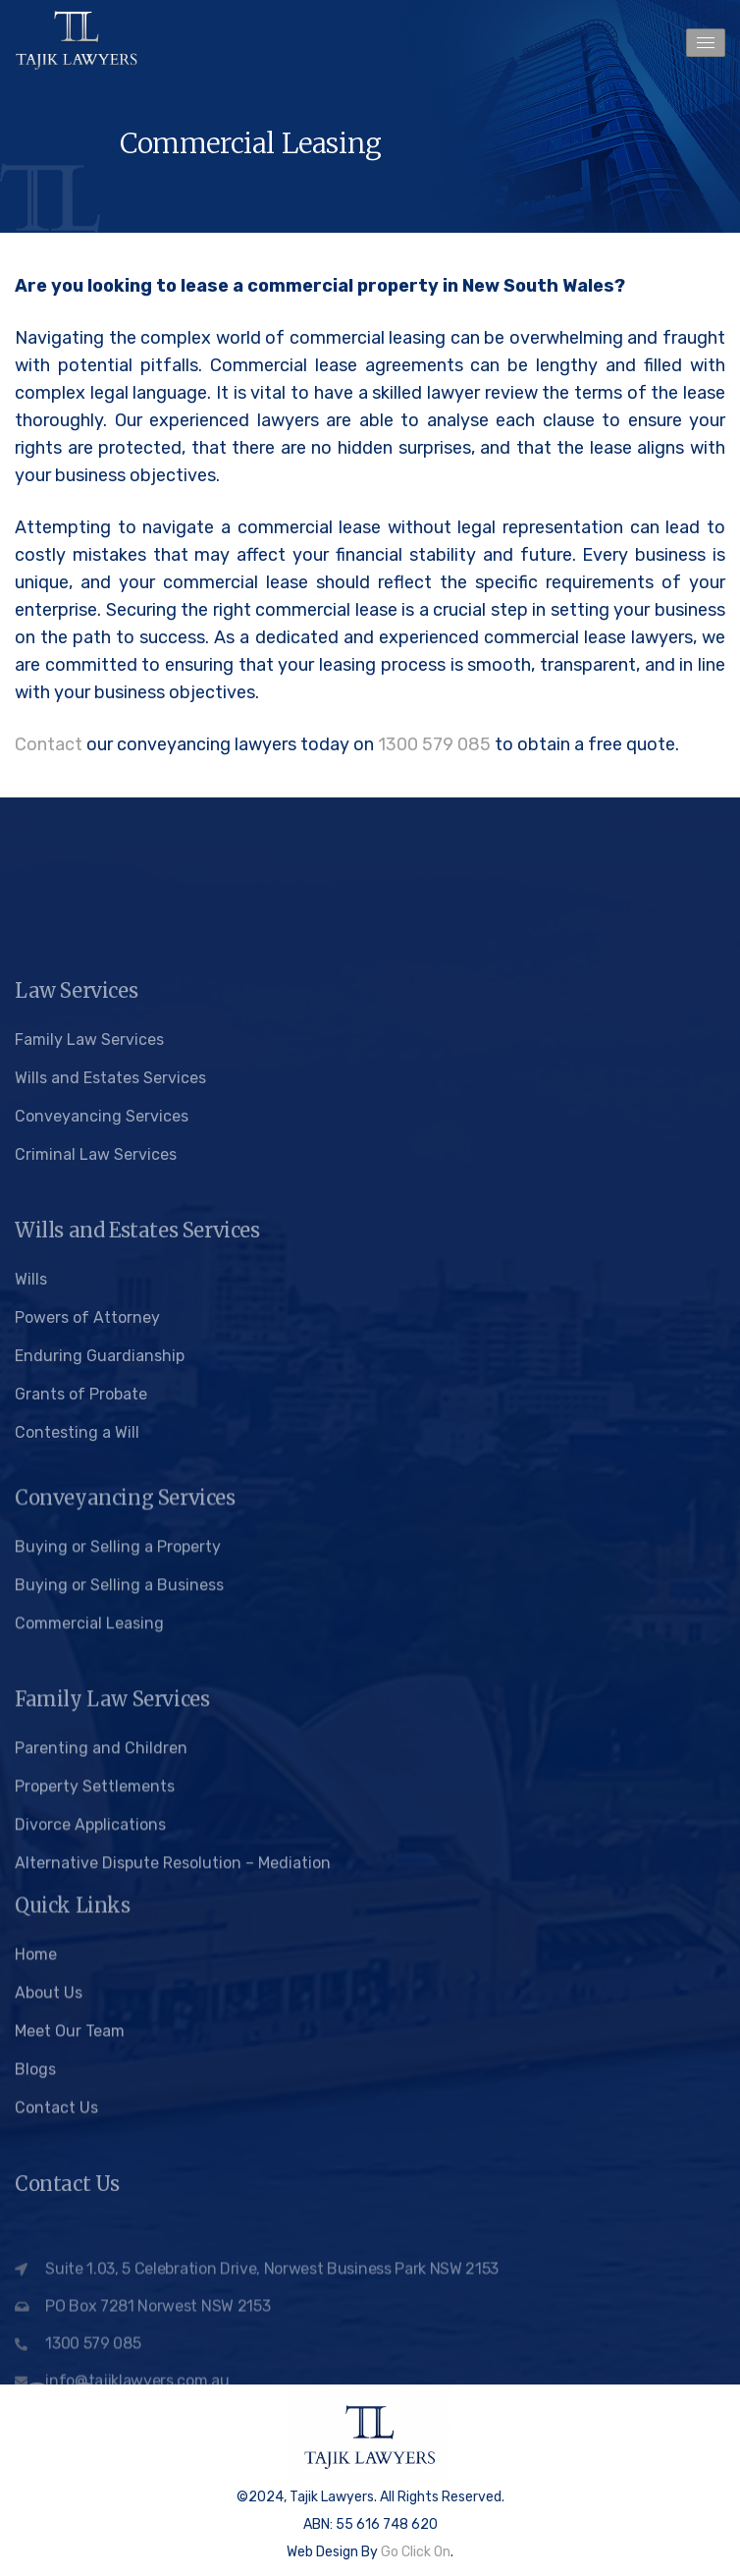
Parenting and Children (101, 1947)
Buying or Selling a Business (119, 1784)
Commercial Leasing (89, 1822)
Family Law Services (89, 1272)
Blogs (35, 2196)
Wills (31, 1512)
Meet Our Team (70, 2158)
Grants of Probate (81, 1626)
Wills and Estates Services (110, 1310)
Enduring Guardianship (100, 1588)
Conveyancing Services (101, 1349)
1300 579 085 (434, 744)
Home (36, 2081)
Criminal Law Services (96, 1387)
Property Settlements (95, 1985)
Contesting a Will (77, 1665)
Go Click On (415, 2552)
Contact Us (56, 2234)
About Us (48, 2119)
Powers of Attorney (87, 1550)
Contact (48, 744)
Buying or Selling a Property (118, 1745)
